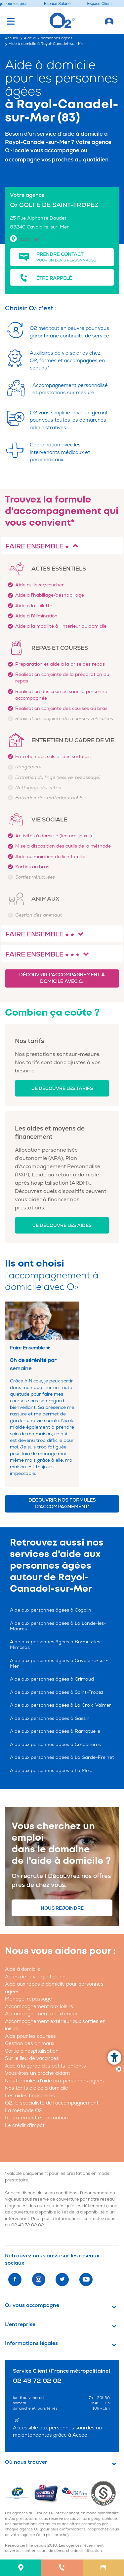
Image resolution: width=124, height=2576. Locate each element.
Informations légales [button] (31, 2343)
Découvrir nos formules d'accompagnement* (62, 1503)
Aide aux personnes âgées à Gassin (50, 1718)
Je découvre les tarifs (62, 1088)
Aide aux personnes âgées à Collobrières (55, 1744)
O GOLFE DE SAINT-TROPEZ (54, 205)
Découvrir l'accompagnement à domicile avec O (62, 978)
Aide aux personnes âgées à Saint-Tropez (56, 1692)
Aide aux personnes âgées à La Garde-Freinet (62, 1757)
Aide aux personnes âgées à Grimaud (52, 1679)
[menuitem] (20, 2567)
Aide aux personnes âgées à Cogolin (50, 1610)
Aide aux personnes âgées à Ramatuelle (55, 1731)
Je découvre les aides (62, 1225)
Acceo (79, 2435)
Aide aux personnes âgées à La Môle (51, 1770)
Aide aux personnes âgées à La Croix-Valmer (60, 1705)
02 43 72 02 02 (27, 2225)
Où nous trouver (26, 2462)
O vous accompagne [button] (32, 2305)
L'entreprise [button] (20, 2324)
